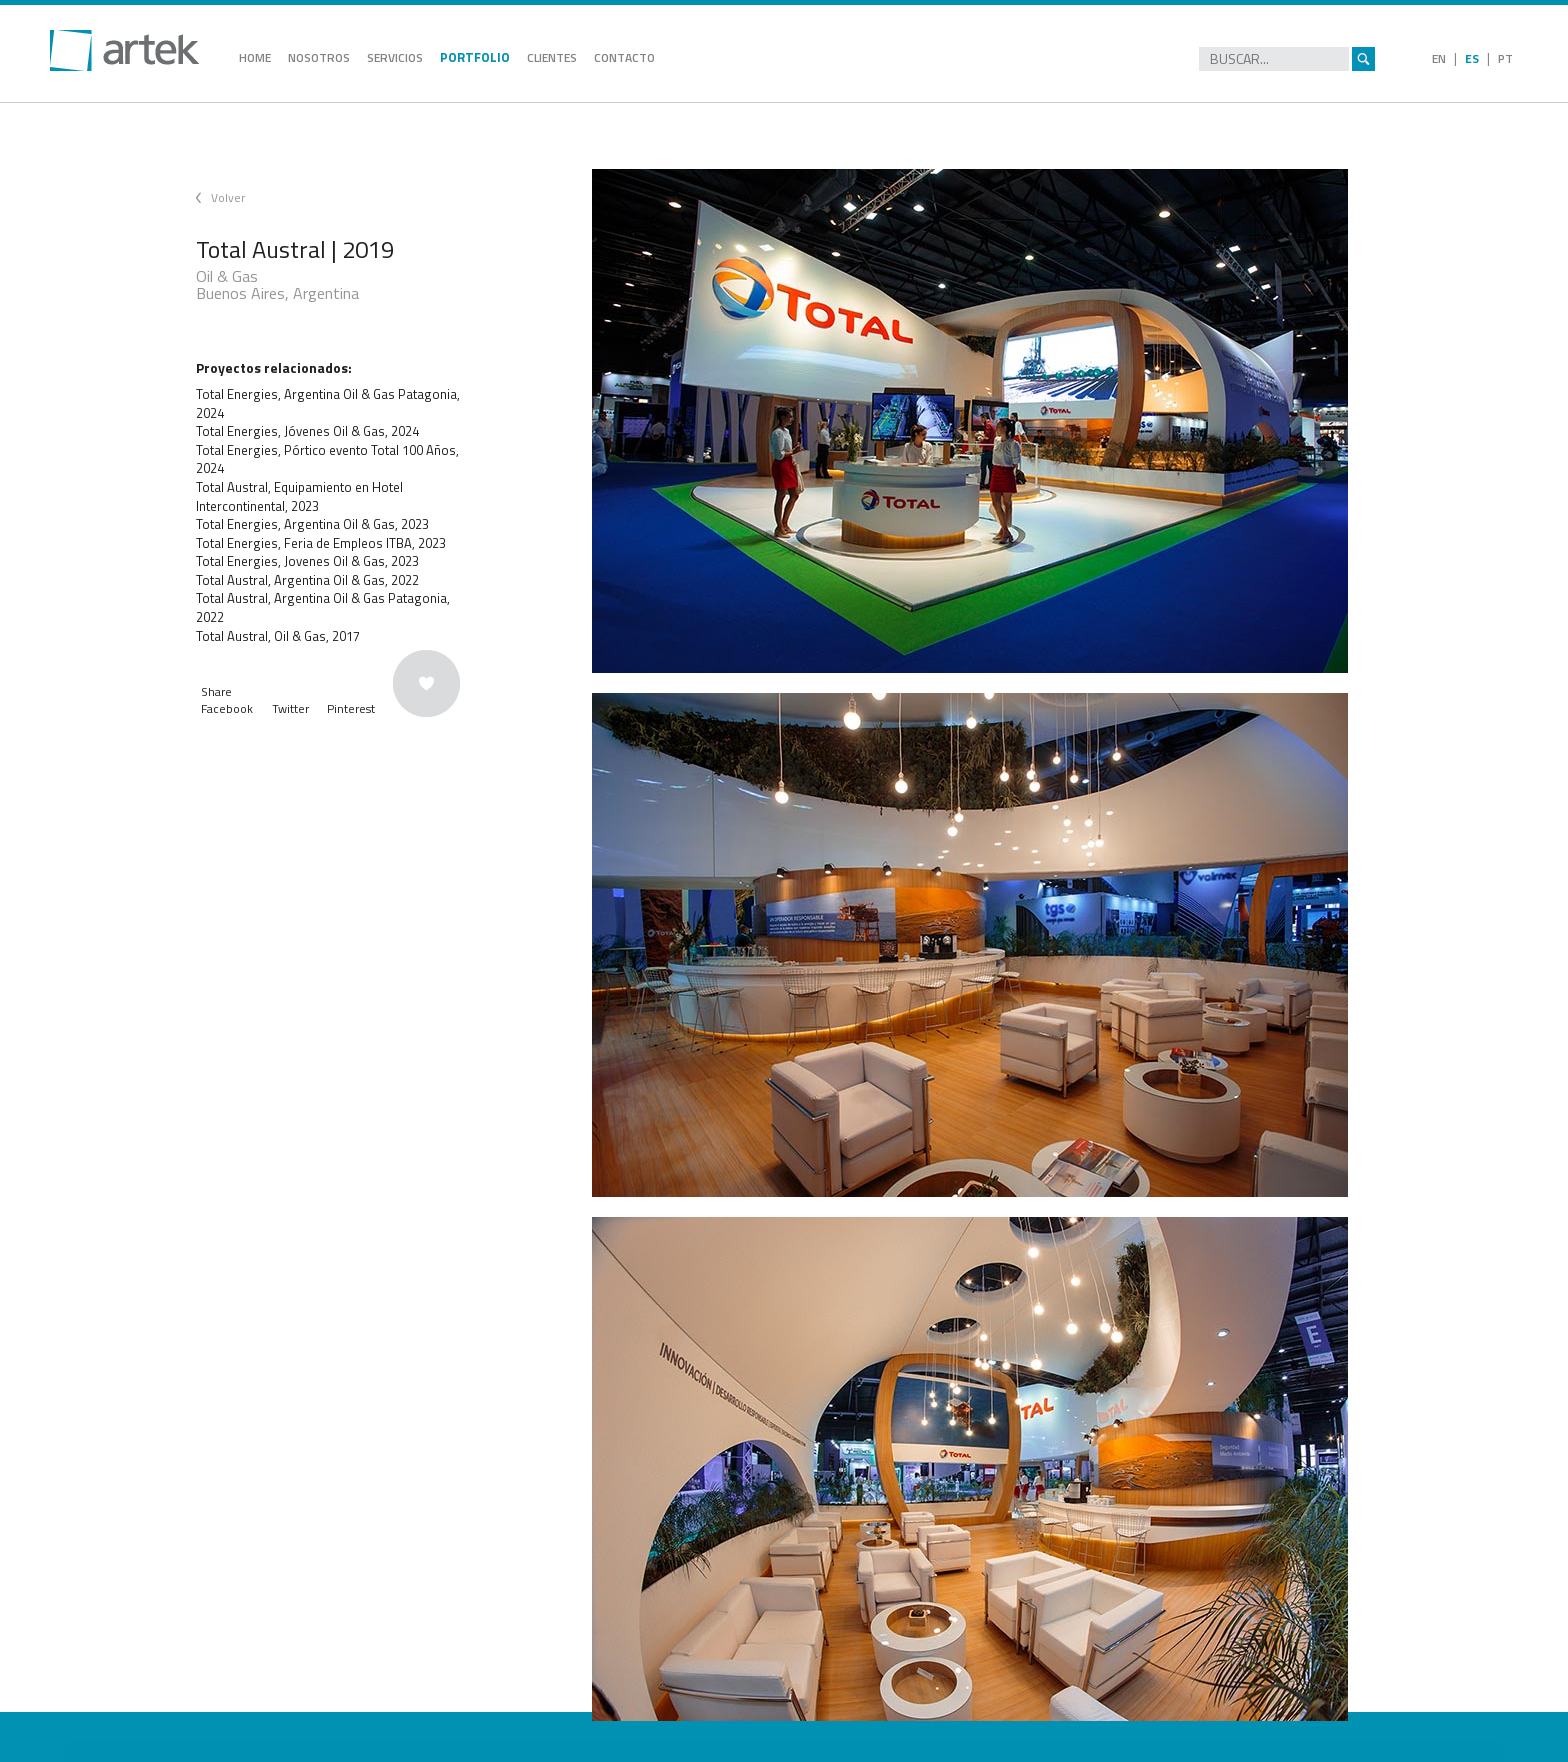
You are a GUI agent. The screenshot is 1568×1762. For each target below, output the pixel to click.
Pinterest (351, 708)
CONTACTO (624, 57)
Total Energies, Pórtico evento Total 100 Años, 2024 (327, 459)
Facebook (227, 708)
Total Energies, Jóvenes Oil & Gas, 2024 (307, 431)
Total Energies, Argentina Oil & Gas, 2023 (312, 524)
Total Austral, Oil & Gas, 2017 (278, 636)
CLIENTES (552, 57)
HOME (255, 57)
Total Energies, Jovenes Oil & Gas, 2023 (307, 561)
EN (1439, 58)
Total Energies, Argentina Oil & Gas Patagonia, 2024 (328, 403)
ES (1472, 58)
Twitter (290, 708)
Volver (228, 197)
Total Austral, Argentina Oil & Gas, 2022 (307, 580)
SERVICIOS (395, 57)
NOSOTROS (319, 57)
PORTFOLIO (475, 57)
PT (1505, 58)
